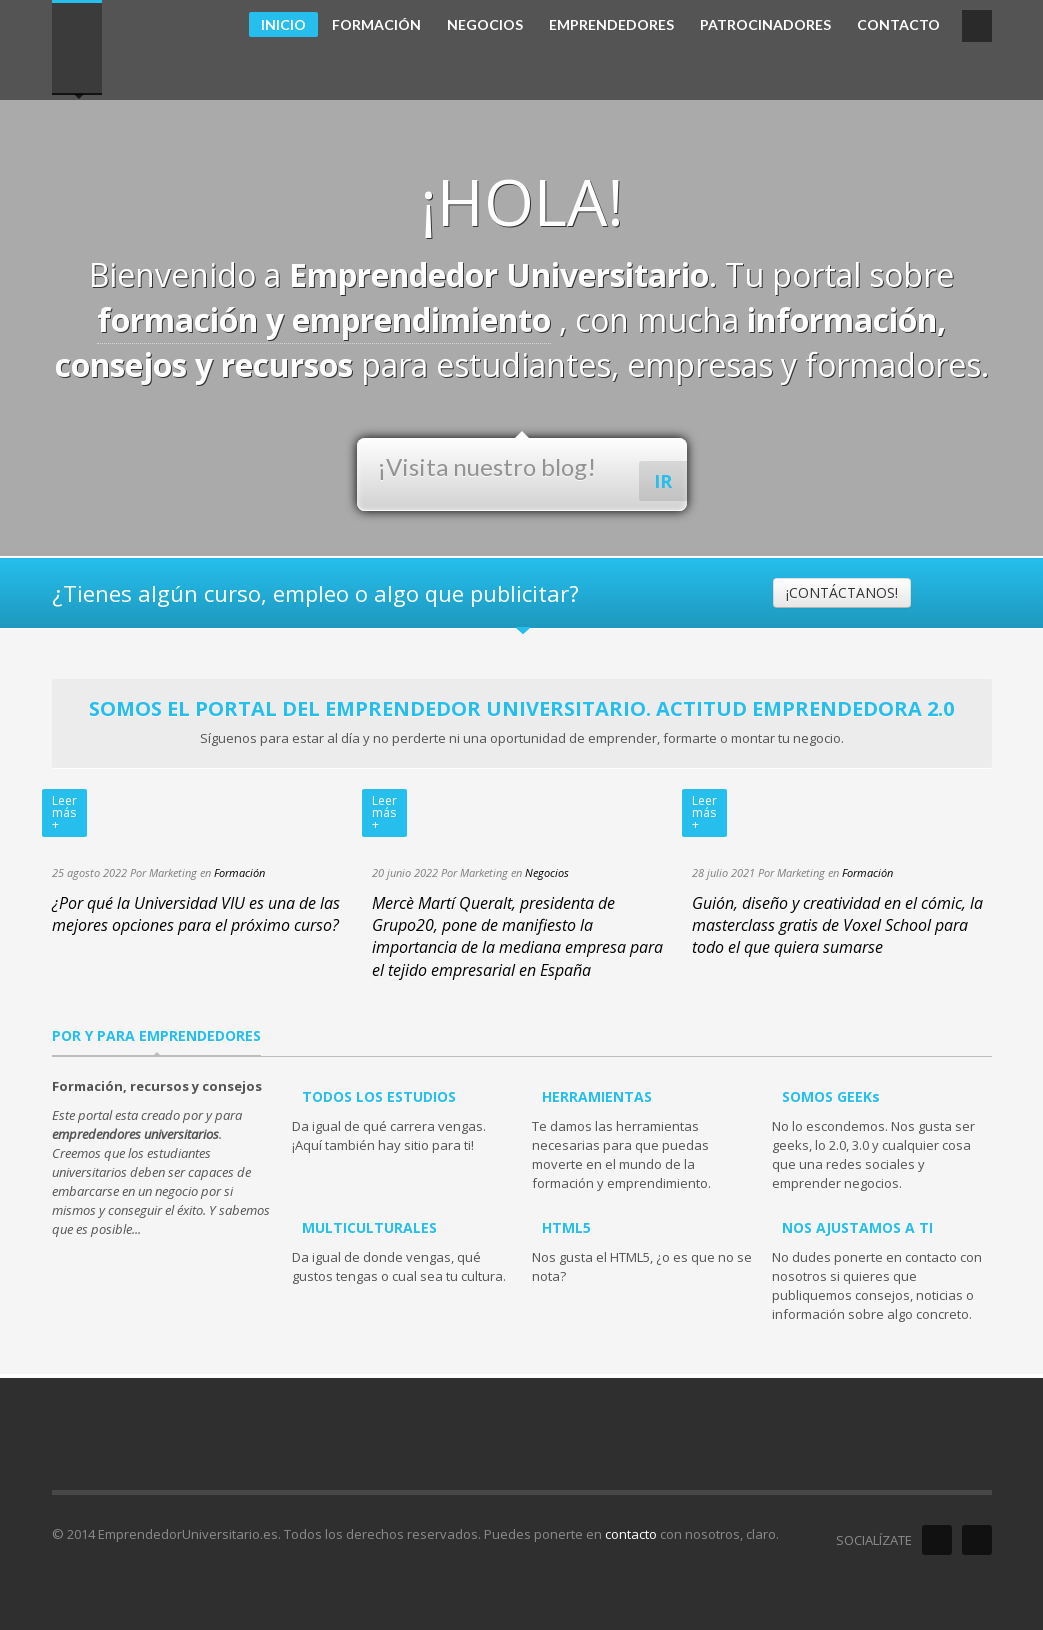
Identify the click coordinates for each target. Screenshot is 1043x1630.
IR (663, 481)
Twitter (977, 1540)
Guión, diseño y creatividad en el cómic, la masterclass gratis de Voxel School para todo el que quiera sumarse (837, 925)
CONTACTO (898, 25)
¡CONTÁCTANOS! (842, 592)
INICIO (283, 24)
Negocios (547, 872)
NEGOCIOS (485, 25)
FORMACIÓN (376, 25)
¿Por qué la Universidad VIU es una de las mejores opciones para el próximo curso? (196, 914)
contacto (631, 1534)
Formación (239, 872)
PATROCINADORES (765, 25)
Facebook (937, 1540)
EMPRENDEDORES (611, 25)
